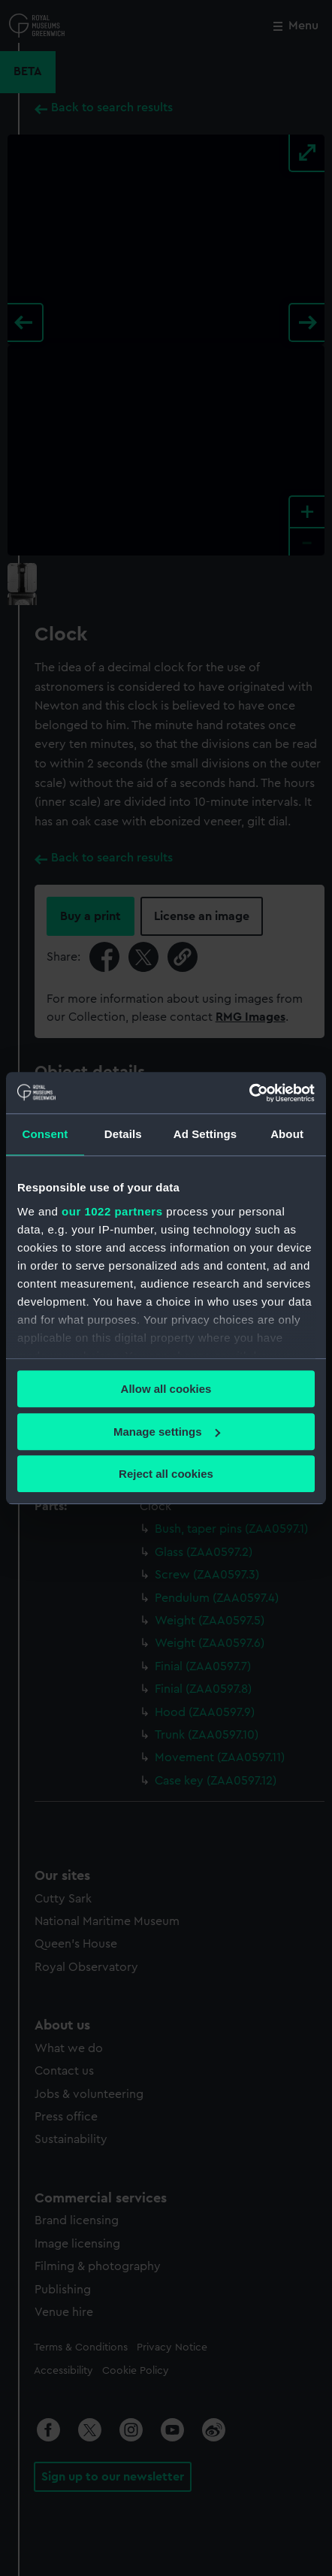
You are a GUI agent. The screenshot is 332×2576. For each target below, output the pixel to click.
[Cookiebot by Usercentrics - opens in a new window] (249, 1093)
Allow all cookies (166, 1388)
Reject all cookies (166, 1473)
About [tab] (286, 1134)
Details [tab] (123, 1134)
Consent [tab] (45, 1134)
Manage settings (166, 1431)
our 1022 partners (112, 1211)
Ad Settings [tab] (205, 1134)
